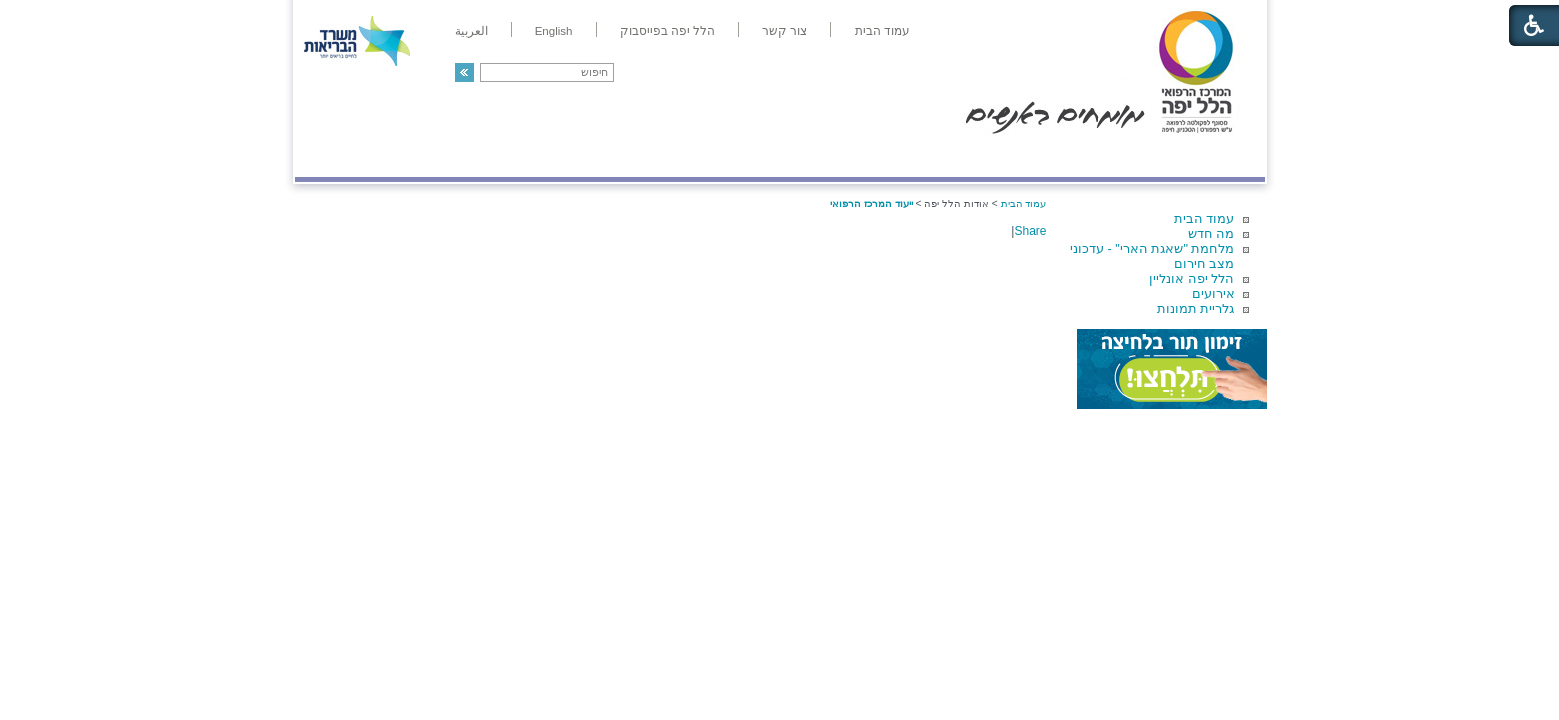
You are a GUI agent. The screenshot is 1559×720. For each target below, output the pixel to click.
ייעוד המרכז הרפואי (871, 203)
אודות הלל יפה (964, 156)
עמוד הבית (1204, 218)
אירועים (1213, 293)
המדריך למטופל (848, 156)
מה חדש (1211, 233)
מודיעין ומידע (1206, 156)
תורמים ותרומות (426, 156)
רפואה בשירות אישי (562, 156)
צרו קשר (328, 156)
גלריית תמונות (1196, 308)
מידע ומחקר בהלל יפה (712, 156)
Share (1030, 231)
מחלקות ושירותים (1085, 156)
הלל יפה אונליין (1191, 278)
